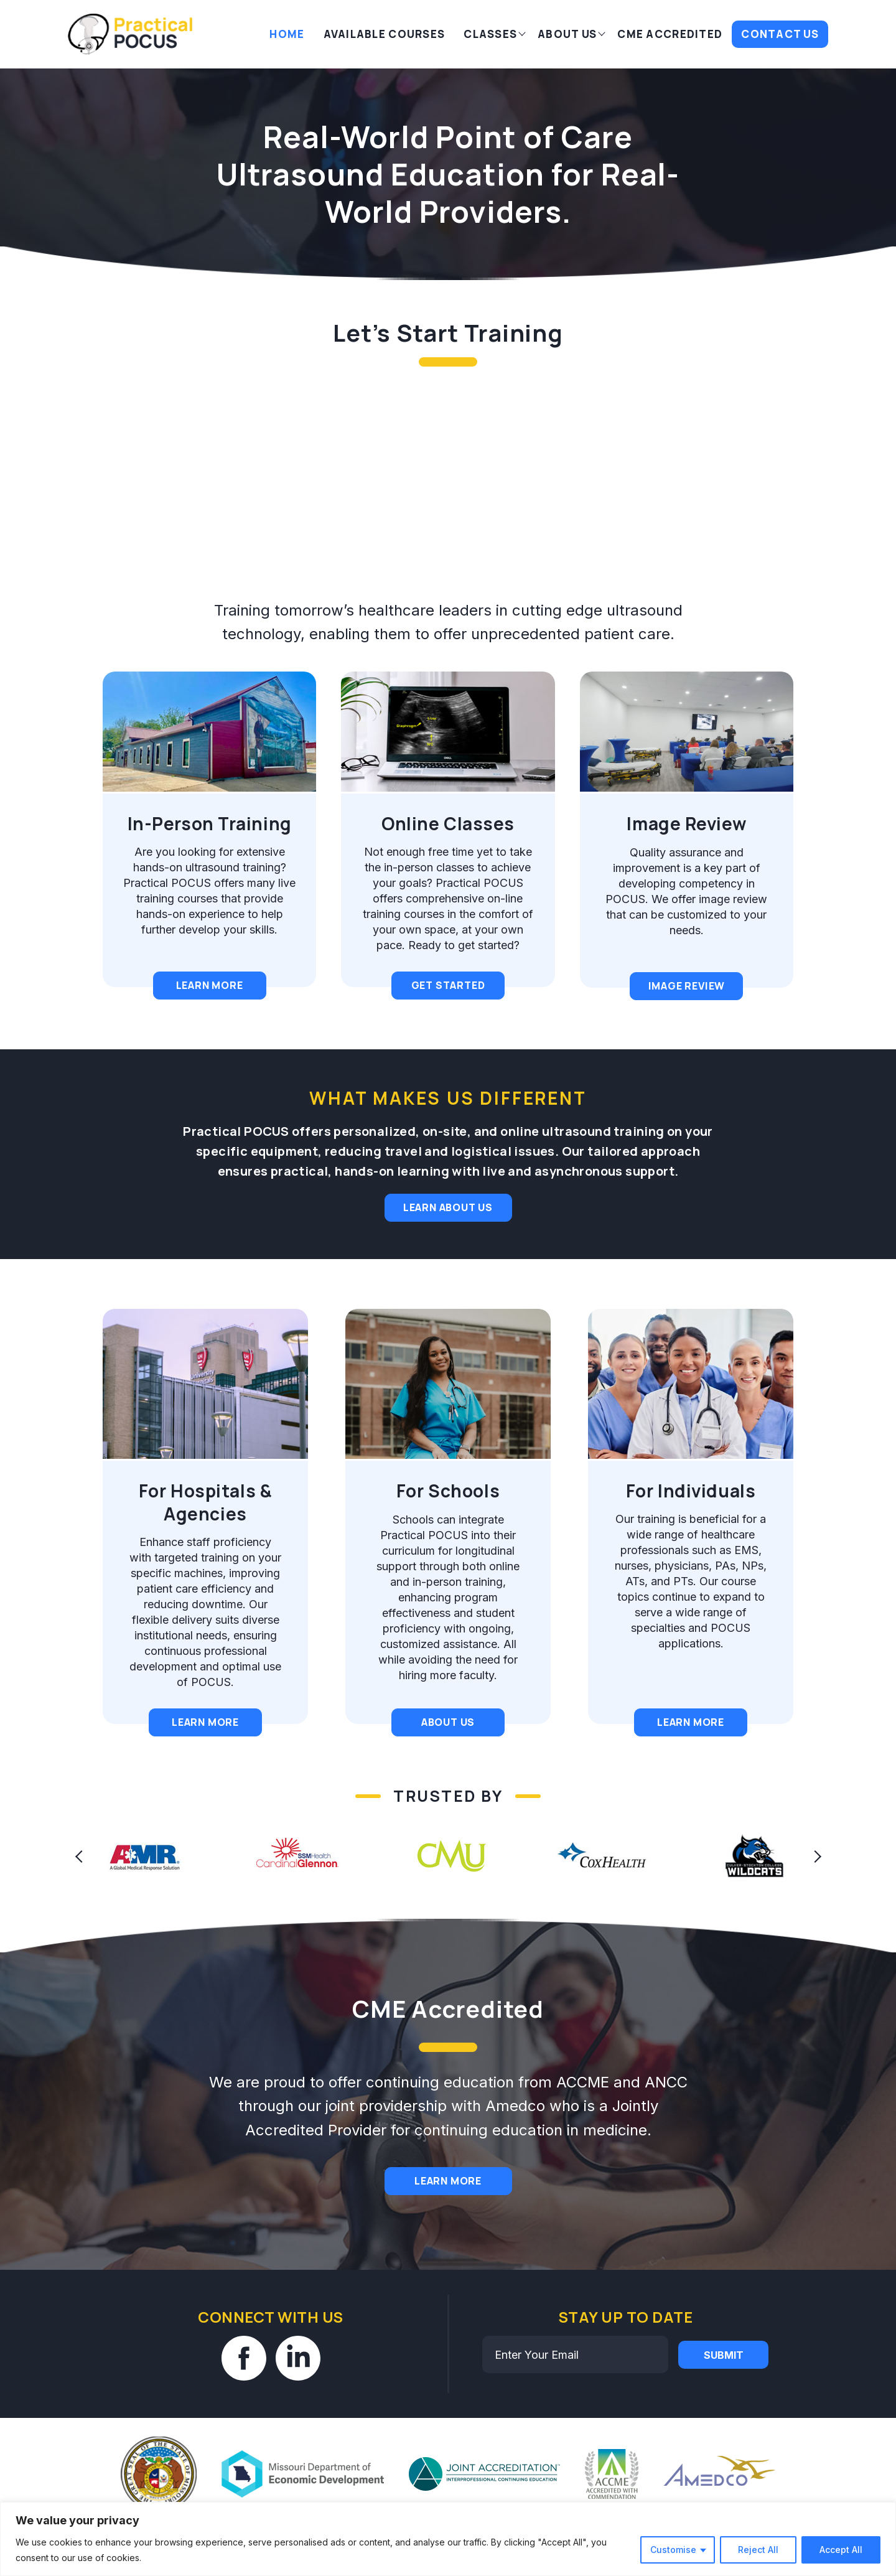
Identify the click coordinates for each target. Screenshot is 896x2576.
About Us (567, 34)
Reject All (758, 2549)
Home (286, 34)
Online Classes (426, 823)
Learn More (197, 985)
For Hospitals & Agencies (193, 1502)
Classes (490, 34)
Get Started (427, 985)
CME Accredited (669, 34)
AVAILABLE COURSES (385, 34)
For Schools (426, 1490)
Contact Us (780, 34)
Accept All (840, 2549)
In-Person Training (198, 823)
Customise (673, 2549)
